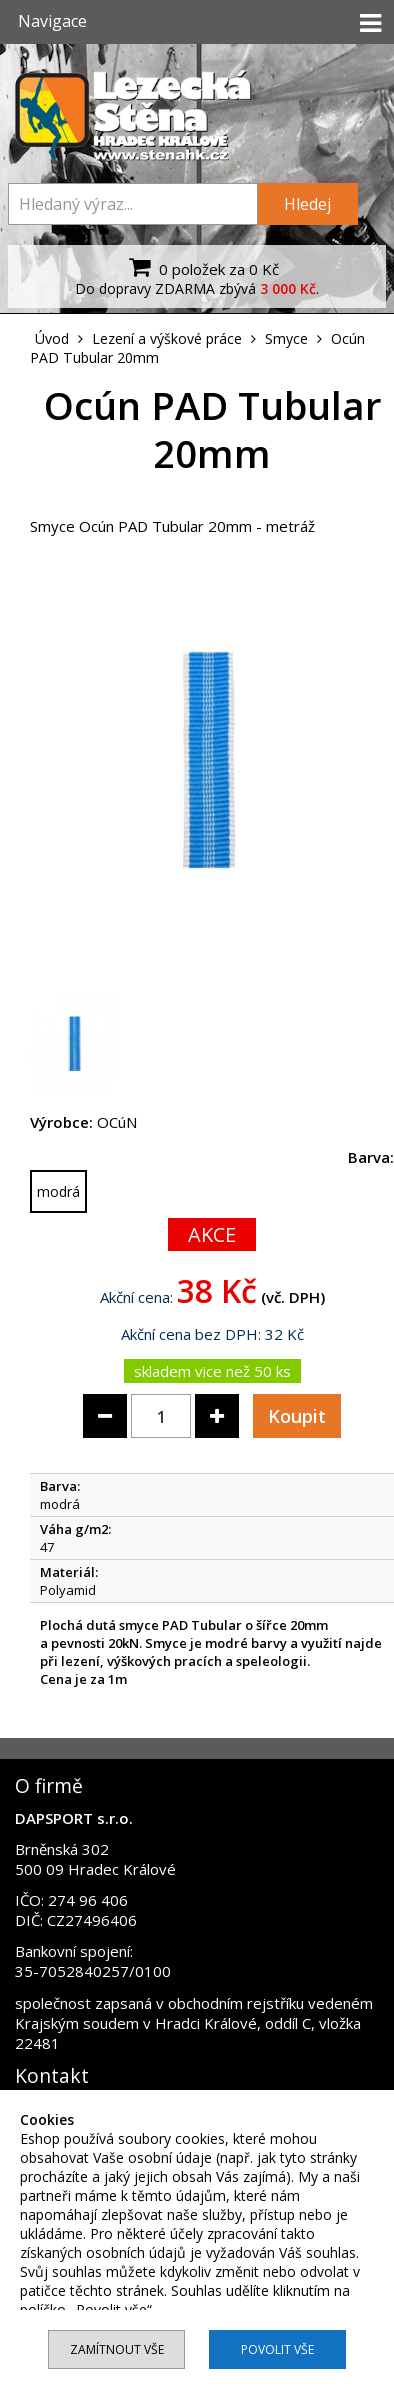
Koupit (297, 1416)
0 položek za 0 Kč (201, 267)
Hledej (307, 204)
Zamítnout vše (117, 2349)
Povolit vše (277, 2349)
